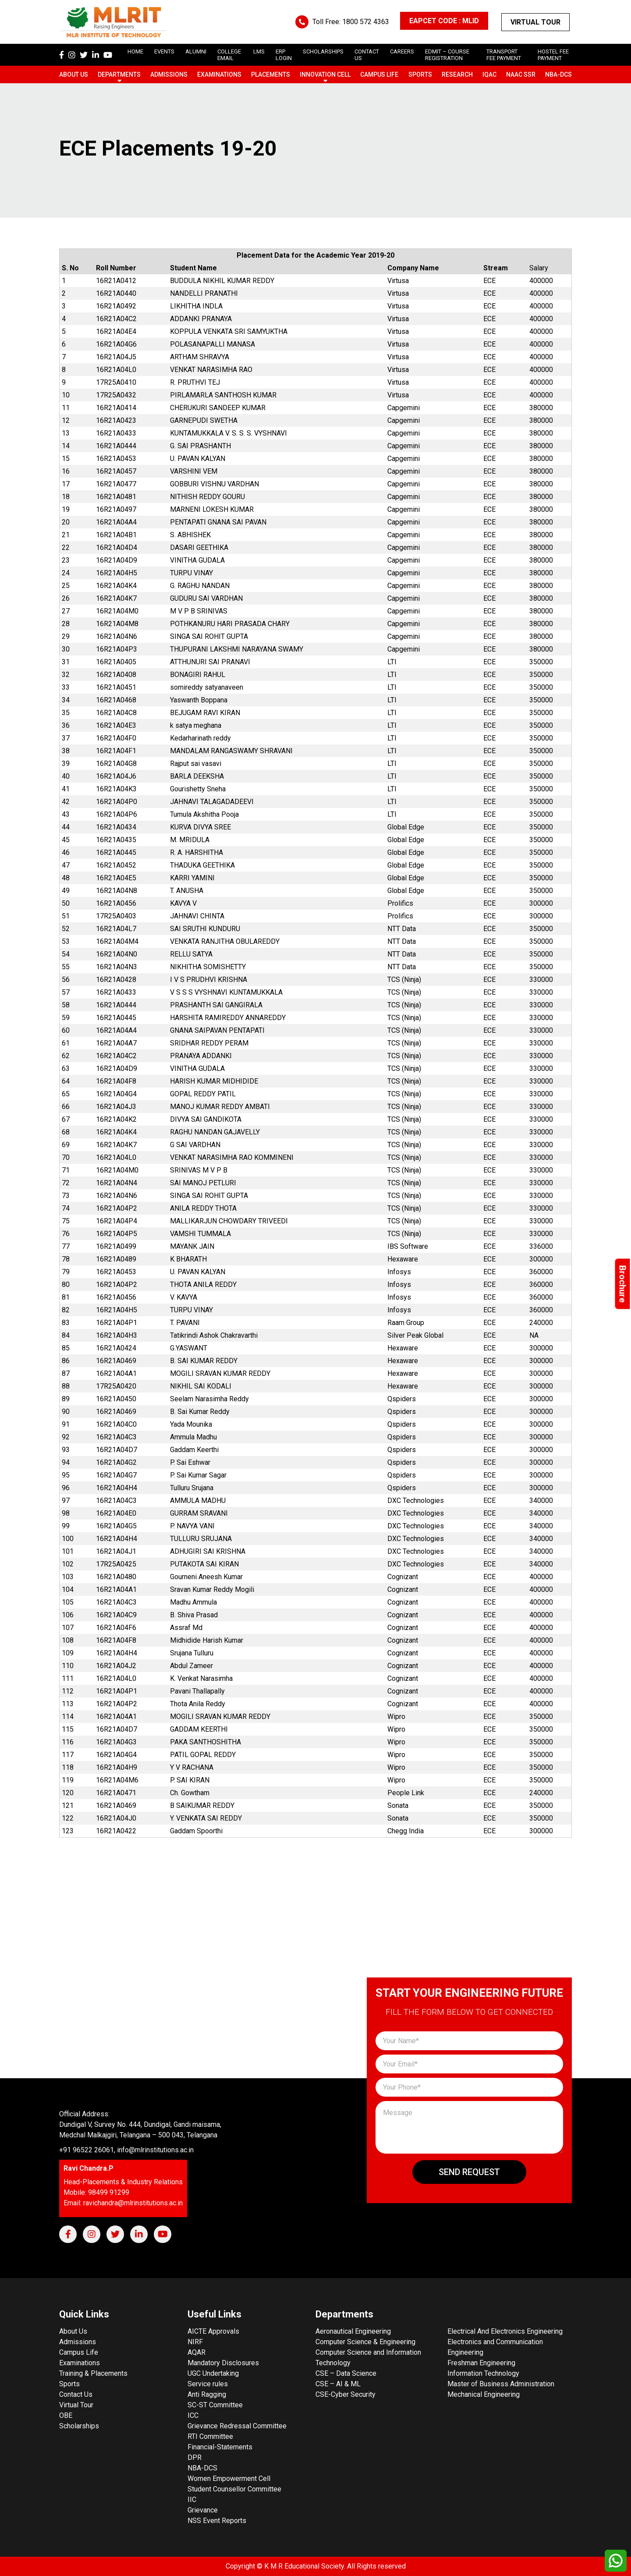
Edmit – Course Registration (447, 54)
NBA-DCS (558, 74)
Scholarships (79, 2426)
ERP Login (284, 54)
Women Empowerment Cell (229, 2478)
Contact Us (75, 2394)
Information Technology (483, 2373)
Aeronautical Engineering (353, 2331)
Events (164, 51)
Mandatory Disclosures (223, 2363)
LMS (259, 51)
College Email (229, 54)
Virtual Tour (535, 22)
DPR (195, 2457)
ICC (193, 2415)
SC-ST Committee (215, 2405)
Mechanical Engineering (483, 2394)
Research (457, 74)
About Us (73, 74)
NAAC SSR (520, 74)
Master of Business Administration (500, 2384)
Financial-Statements (220, 2447)
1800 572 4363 (365, 22)
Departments (119, 74)
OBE (65, 2415)
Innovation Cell (325, 74)
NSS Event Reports (217, 2520)
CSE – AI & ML (338, 2384)
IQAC (489, 74)
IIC (192, 2499)
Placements (270, 74)
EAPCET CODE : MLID (444, 21)
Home (135, 51)
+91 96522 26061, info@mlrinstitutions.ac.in (126, 2150)
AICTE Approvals (213, 2331)
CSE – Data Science (346, 2373)
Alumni (195, 51)
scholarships (323, 51)
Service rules (208, 2384)
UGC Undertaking (213, 2373)
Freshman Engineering (481, 2363)
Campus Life (379, 74)
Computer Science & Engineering (365, 2342)
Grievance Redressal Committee (237, 2426)
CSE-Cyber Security (346, 2394)
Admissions (169, 74)
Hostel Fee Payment (553, 54)
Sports (420, 74)
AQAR (197, 2352)
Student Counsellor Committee (234, 2489)
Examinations (219, 74)
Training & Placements (93, 2373)
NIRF (195, 2342)
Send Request (469, 2172)
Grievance (203, 2510)
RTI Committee (210, 2436)
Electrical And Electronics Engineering (505, 2331)
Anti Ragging (207, 2394)
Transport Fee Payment (503, 54)
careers (402, 51)
